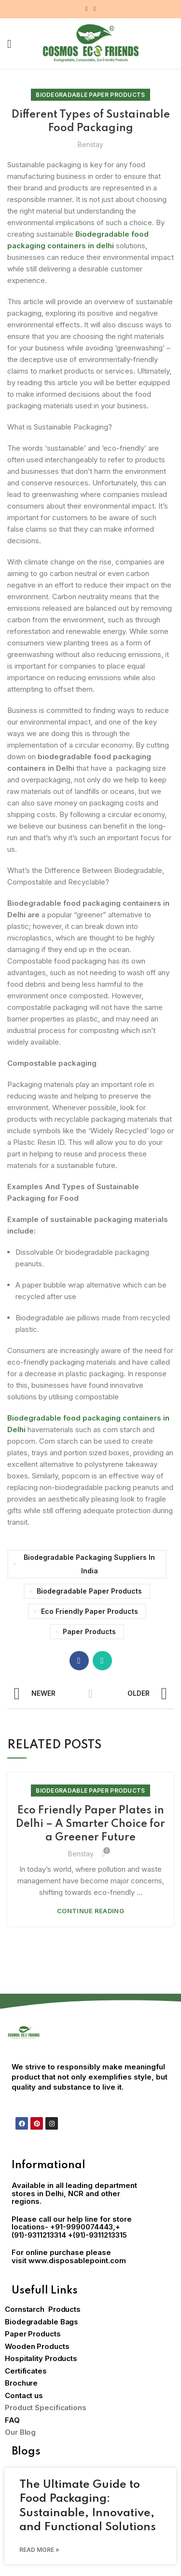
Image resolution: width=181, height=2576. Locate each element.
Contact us (24, 2395)
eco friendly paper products (89, 1611)
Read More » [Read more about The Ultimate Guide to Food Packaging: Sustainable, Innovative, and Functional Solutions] (39, 2549)
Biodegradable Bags (41, 2321)
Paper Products (89, 1631)
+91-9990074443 (81, 2226)
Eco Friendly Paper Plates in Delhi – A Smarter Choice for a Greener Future (90, 1824)
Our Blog (20, 2432)
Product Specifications (45, 2407)
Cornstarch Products (43, 2309)
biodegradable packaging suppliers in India (89, 1564)
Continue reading (90, 1911)
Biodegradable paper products (89, 1591)
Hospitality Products (41, 2358)
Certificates (26, 2370)
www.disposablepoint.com (77, 2260)
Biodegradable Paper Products (90, 94)
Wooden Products (37, 2346)
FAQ (12, 2420)
